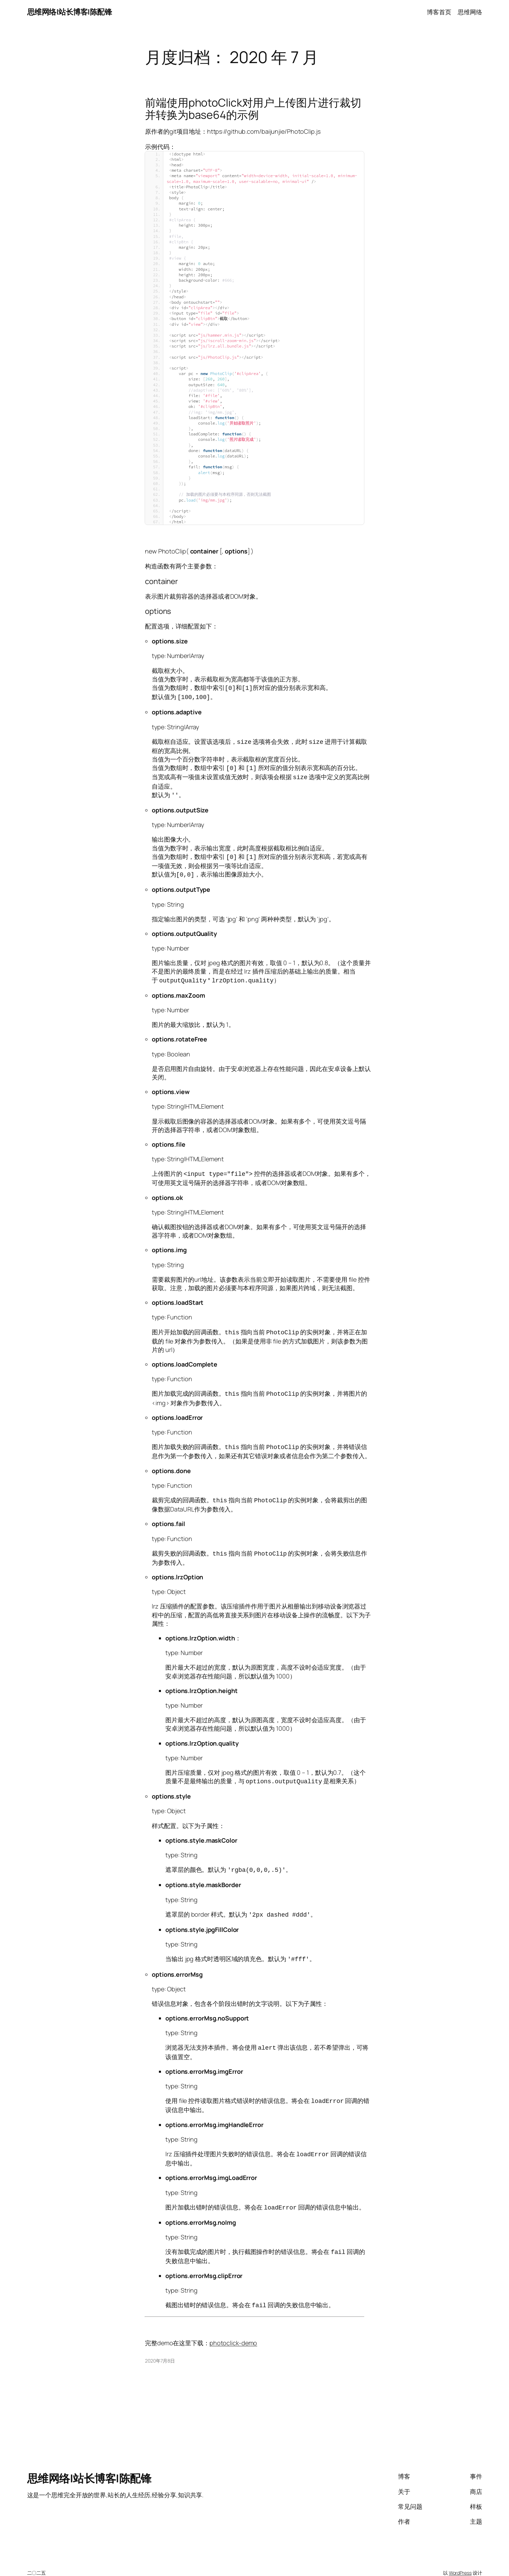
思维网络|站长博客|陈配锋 (69, 12)
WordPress (460, 2556)
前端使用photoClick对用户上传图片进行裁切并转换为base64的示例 (253, 108)
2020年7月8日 (160, 2343)
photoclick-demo (233, 2326)
